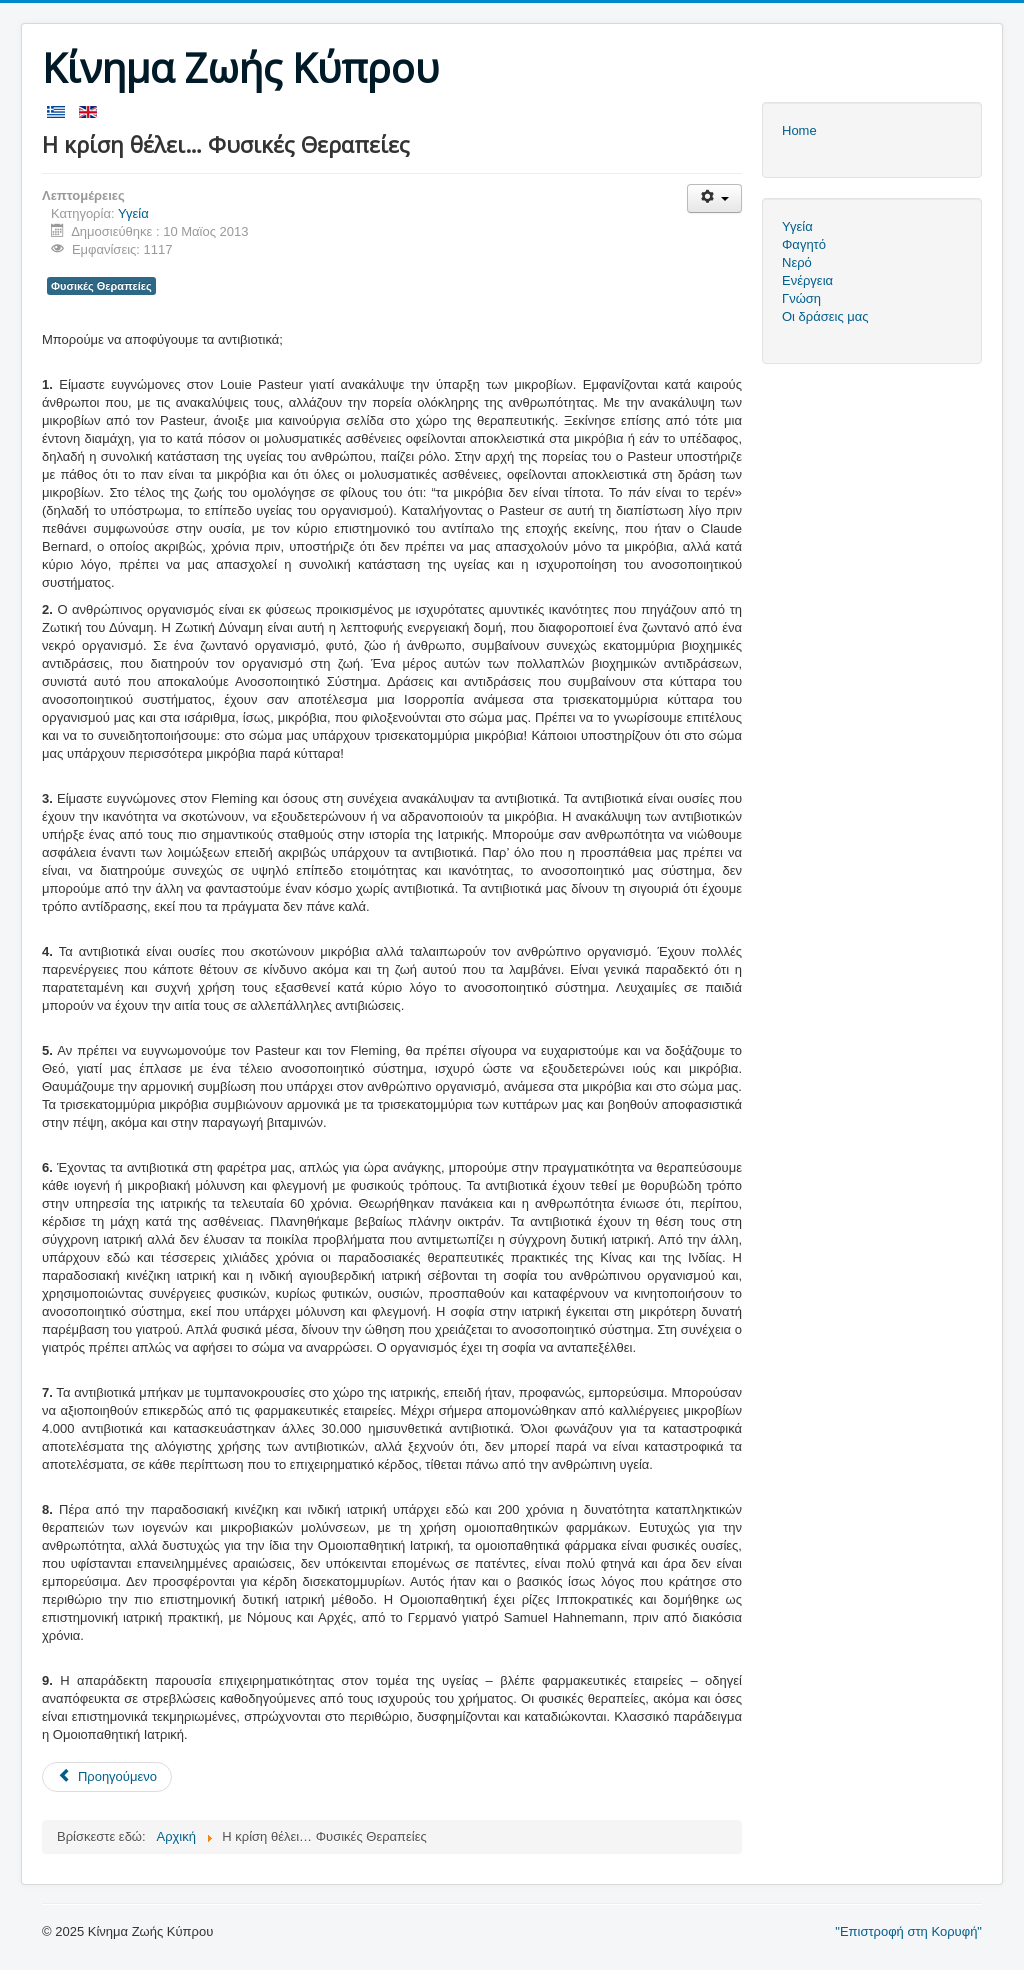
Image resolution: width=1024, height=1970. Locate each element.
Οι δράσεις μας (825, 316)
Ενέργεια (807, 280)
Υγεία (133, 213)
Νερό (797, 262)
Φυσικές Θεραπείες (101, 286)
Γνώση (801, 298)
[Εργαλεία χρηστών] (714, 198)
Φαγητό (804, 244)
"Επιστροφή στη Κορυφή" (908, 1931)
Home (799, 130)
